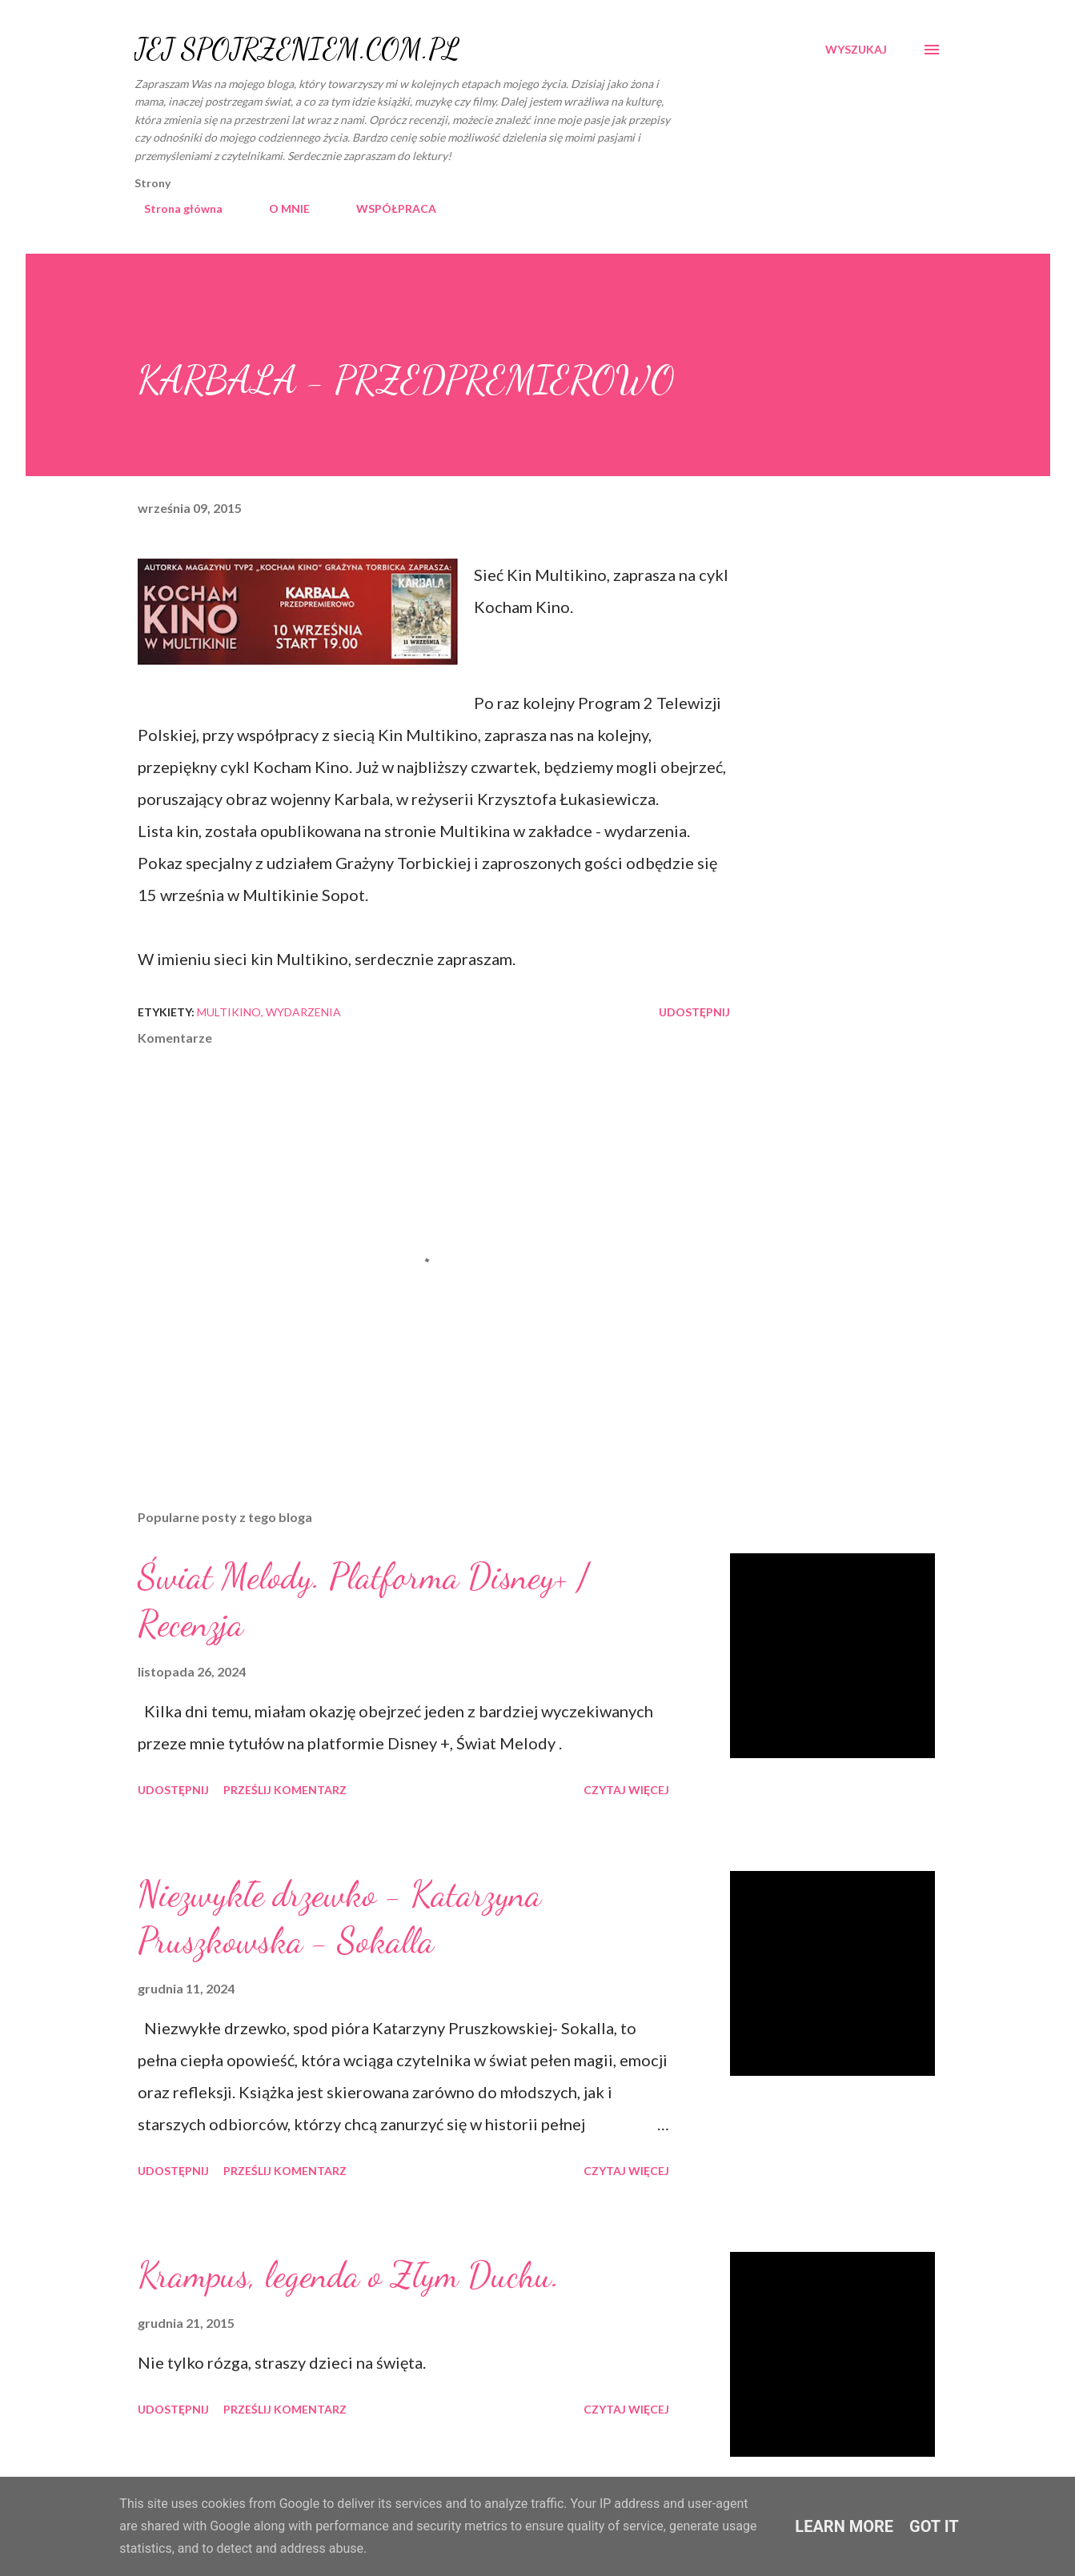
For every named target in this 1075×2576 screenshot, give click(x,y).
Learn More (844, 2526)
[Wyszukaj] (856, 49)
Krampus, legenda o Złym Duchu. (349, 2275)
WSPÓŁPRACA (387, 208)
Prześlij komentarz (285, 1790)
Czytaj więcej (626, 1790)
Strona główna (173, 208)
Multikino (229, 1012)
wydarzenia (303, 1012)
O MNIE (279, 208)
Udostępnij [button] (694, 1012)
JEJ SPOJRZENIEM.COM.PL (296, 49)
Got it (934, 2526)
